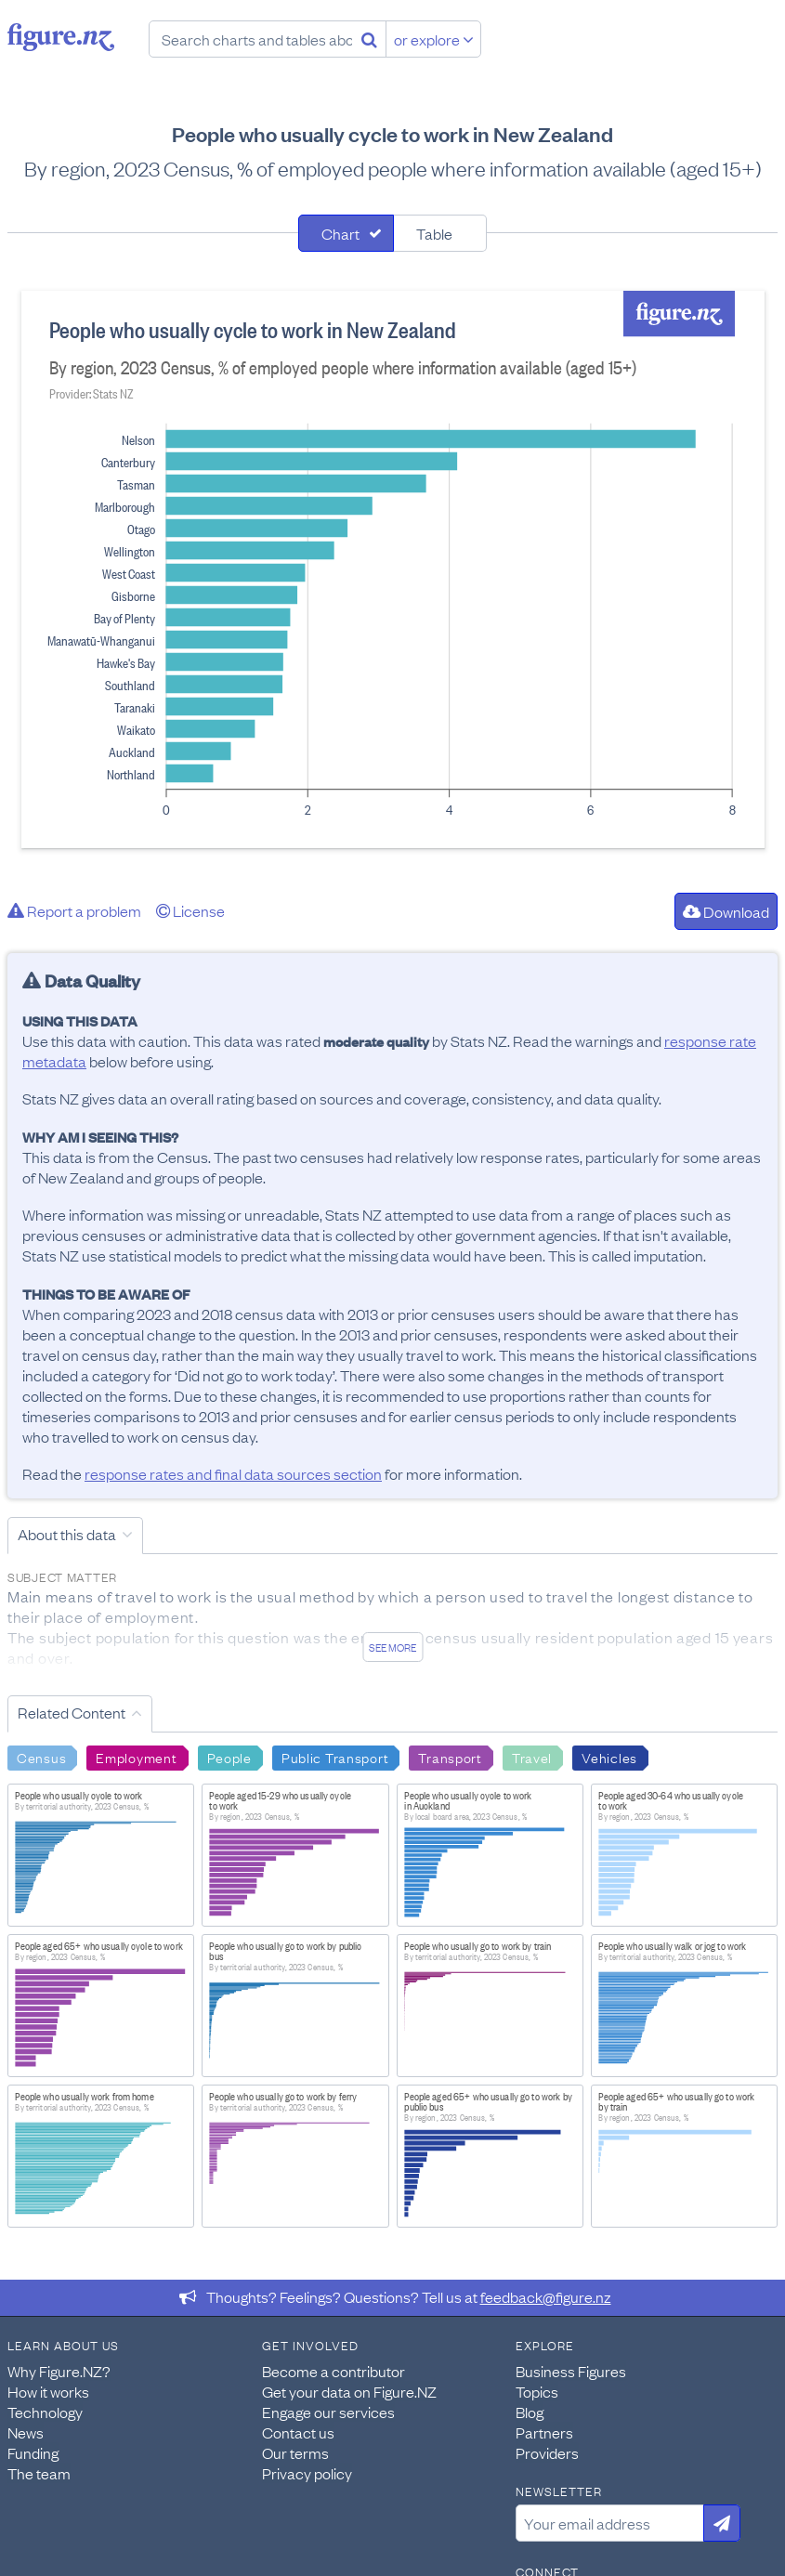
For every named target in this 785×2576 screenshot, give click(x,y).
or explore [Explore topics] (434, 39)
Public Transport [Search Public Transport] (335, 1756)
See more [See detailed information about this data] (392, 1647)
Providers (547, 2452)
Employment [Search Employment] (136, 1756)
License (190, 910)
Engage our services (328, 2411)
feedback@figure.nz (545, 2296)
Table (434, 233)
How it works (48, 2391)
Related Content (71, 1712)
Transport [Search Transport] (449, 1756)
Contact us (298, 2432)
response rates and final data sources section (233, 1473)
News (25, 2432)
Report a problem (74, 910)
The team (39, 2473)
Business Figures (571, 2370)
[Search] (369, 39)
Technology (45, 2411)
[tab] (346, 233)
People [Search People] (229, 1756)
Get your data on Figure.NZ (349, 2391)
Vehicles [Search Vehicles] (609, 1756)
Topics (537, 2391)
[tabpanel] (393, 569)
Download (726, 911)
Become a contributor (333, 2370)
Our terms (295, 2452)
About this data (67, 1533)
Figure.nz (60, 37)
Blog (529, 2411)
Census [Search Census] (41, 1756)
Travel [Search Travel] (532, 1756)
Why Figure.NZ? (59, 2370)
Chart (340, 233)
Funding (33, 2452)
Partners (544, 2432)
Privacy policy (307, 2473)
